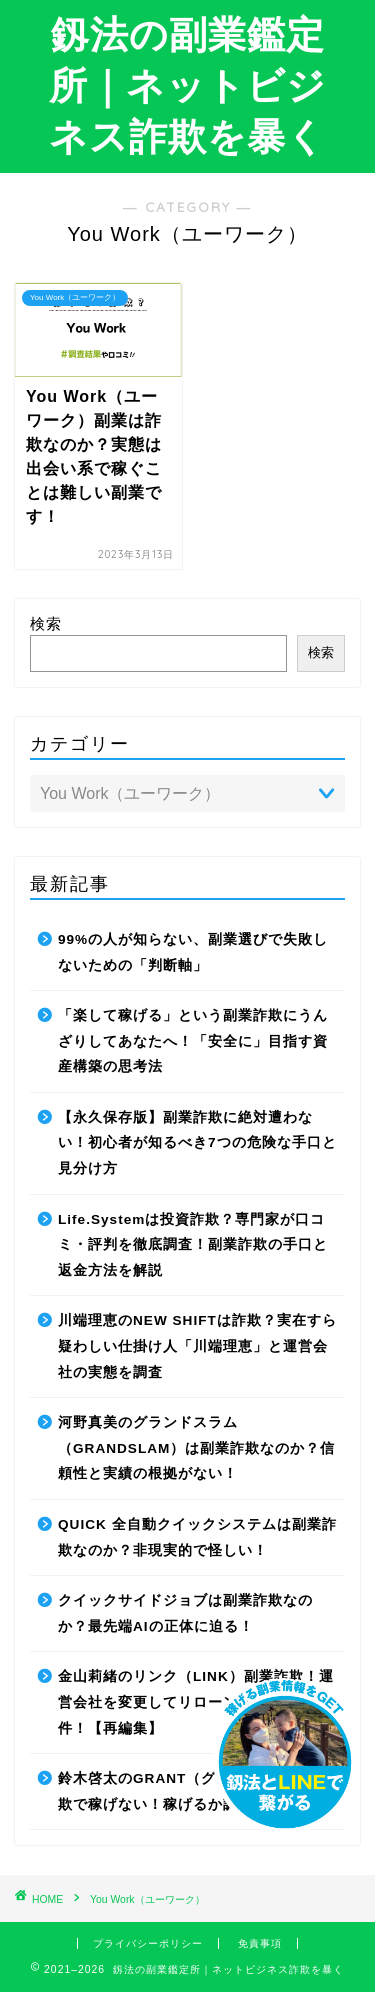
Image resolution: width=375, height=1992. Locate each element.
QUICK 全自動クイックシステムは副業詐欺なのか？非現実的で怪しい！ (197, 1537)
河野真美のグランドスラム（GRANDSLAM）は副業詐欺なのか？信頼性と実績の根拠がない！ (196, 1448)
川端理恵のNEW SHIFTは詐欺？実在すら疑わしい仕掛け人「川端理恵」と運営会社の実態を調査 (197, 1346)
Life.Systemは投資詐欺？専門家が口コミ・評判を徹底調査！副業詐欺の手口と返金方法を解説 (193, 1245)
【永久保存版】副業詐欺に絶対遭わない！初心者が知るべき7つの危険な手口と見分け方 (197, 1143)
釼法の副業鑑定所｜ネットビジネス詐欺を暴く (187, 85)
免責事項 (260, 1943)
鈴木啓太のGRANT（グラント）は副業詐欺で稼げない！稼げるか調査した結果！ (197, 1791)
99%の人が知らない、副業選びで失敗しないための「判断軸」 (193, 952)
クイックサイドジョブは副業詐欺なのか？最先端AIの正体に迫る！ (185, 1613)
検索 (46, 623)
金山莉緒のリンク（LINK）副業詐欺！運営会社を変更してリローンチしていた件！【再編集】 (196, 1702)
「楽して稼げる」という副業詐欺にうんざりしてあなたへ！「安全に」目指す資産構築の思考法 (193, 1041)
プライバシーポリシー (148, 1943)
